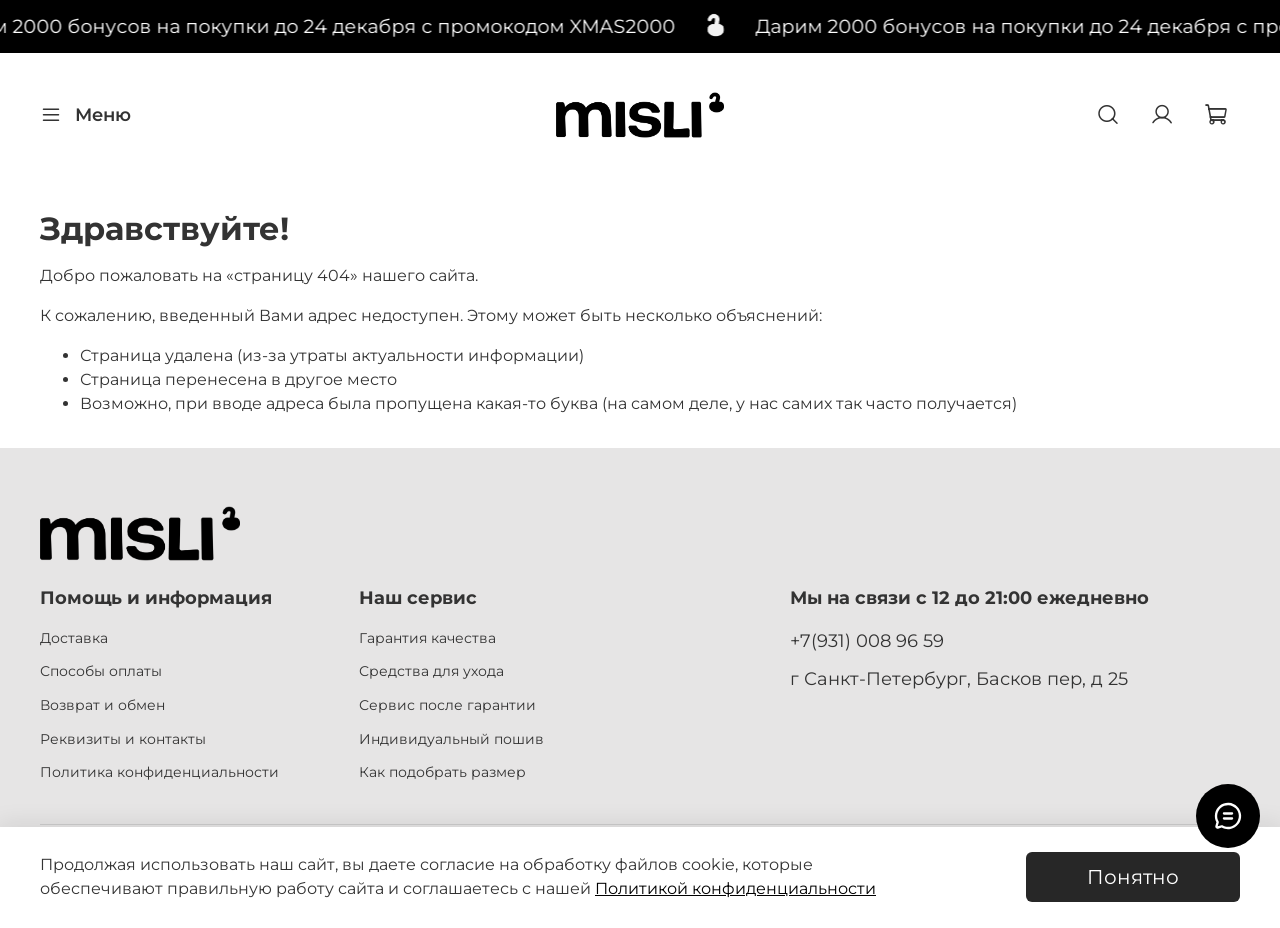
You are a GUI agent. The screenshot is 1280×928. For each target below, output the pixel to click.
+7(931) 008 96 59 (867, 640)
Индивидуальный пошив (451, 739)
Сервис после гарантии (447, 705)
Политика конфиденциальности (159, 772)
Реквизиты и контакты (123, 739)
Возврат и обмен (102, 705)
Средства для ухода (431, 671)
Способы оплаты (101, 671)
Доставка (74, 638)
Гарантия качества (427, 638)
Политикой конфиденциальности (735, 888)
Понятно (1133, 877)
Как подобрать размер (442, 772)
